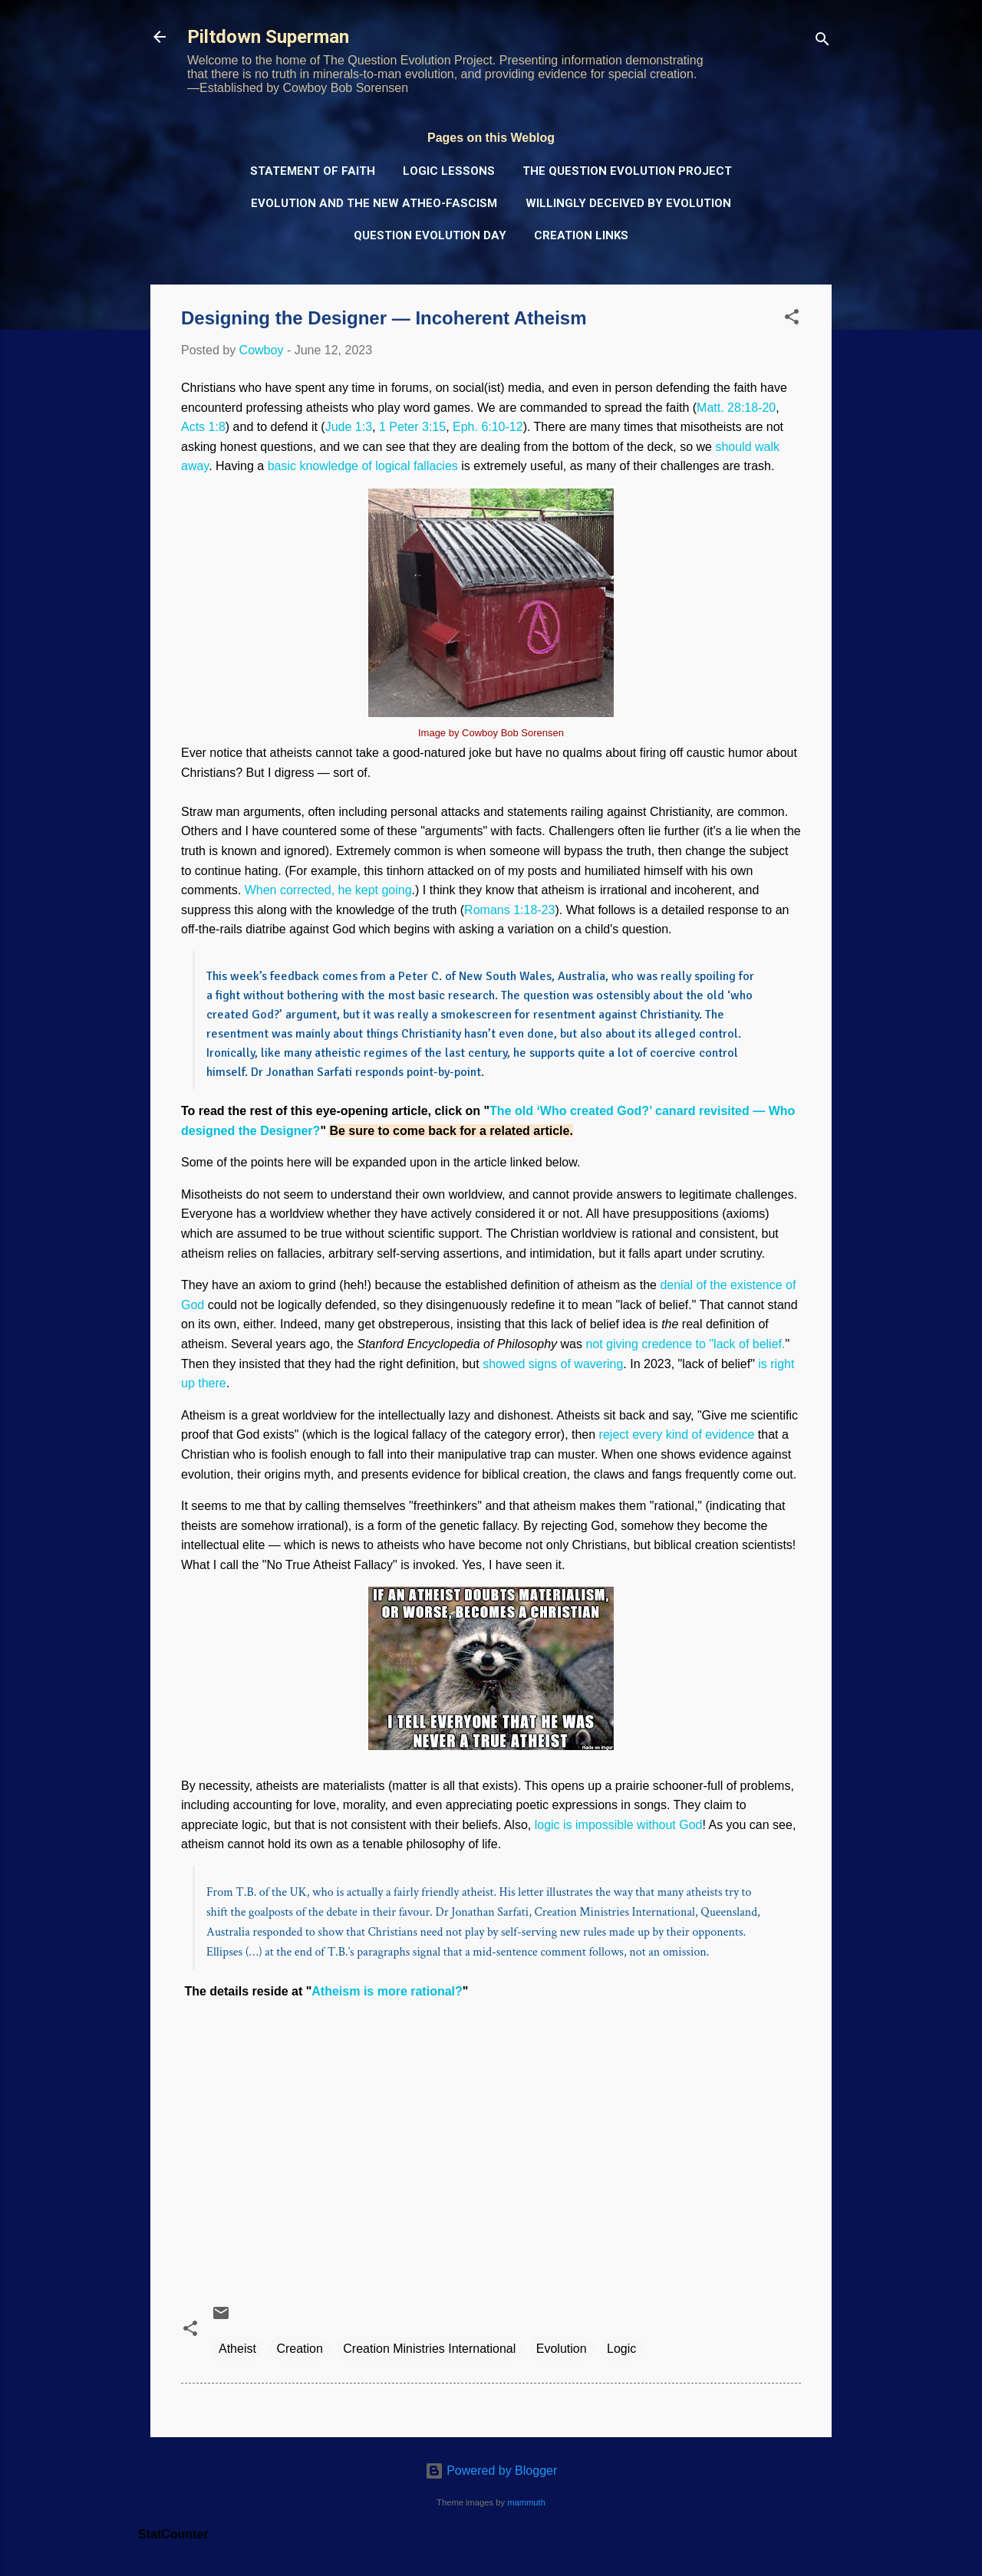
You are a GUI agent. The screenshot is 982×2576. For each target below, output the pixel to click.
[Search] (822, 41)
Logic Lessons (449, 171)
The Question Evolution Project (627, 171)
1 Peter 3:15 (412, 426)
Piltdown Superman (268, 37)
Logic (621, 2348)
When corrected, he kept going (328, 890)
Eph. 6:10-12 (488, 426)
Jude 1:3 (348, 426)
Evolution (561, 2348)
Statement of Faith (312, 171)
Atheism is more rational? (387, 1991)
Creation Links (581, 235)
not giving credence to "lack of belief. (685, 1344)
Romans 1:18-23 (509, 909)
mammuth (526, 2502)
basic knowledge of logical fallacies (363, 465)
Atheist (237, 2348)
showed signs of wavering (553, 1363)
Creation (299, 2348)
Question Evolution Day (430, 235)
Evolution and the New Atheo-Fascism (374, 203)
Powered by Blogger (491, 2470)
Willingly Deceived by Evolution (628, 203)
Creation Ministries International (429, 2348)
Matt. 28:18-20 (736, 407)
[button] (792, 319)
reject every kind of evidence (677, 1434)
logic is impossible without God (619, 1824)
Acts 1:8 (203, 426)
